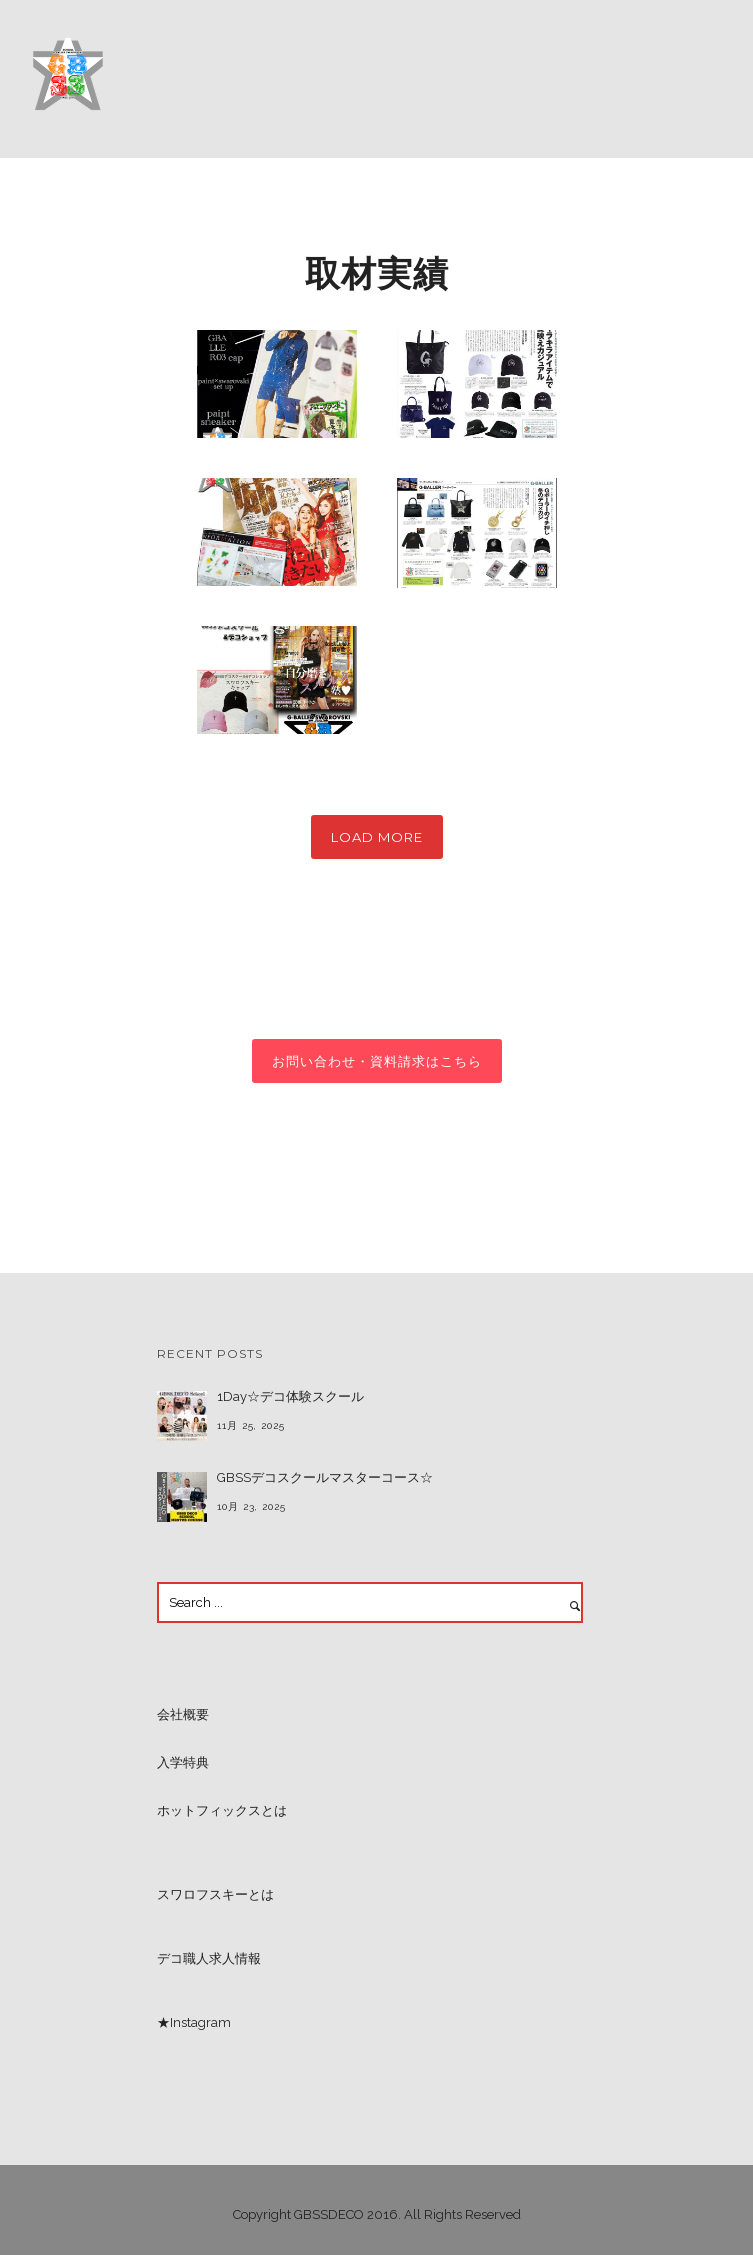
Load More (377, 837)
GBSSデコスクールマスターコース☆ (325, 1477)
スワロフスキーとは (215, 1894)
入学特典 (183, 1762)
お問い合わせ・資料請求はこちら (377, 1061)
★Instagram (194, 2022)
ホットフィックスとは (222, 1810)
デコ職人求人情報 (209, 1958)
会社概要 (183, 1714)
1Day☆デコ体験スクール (290, 1396)
